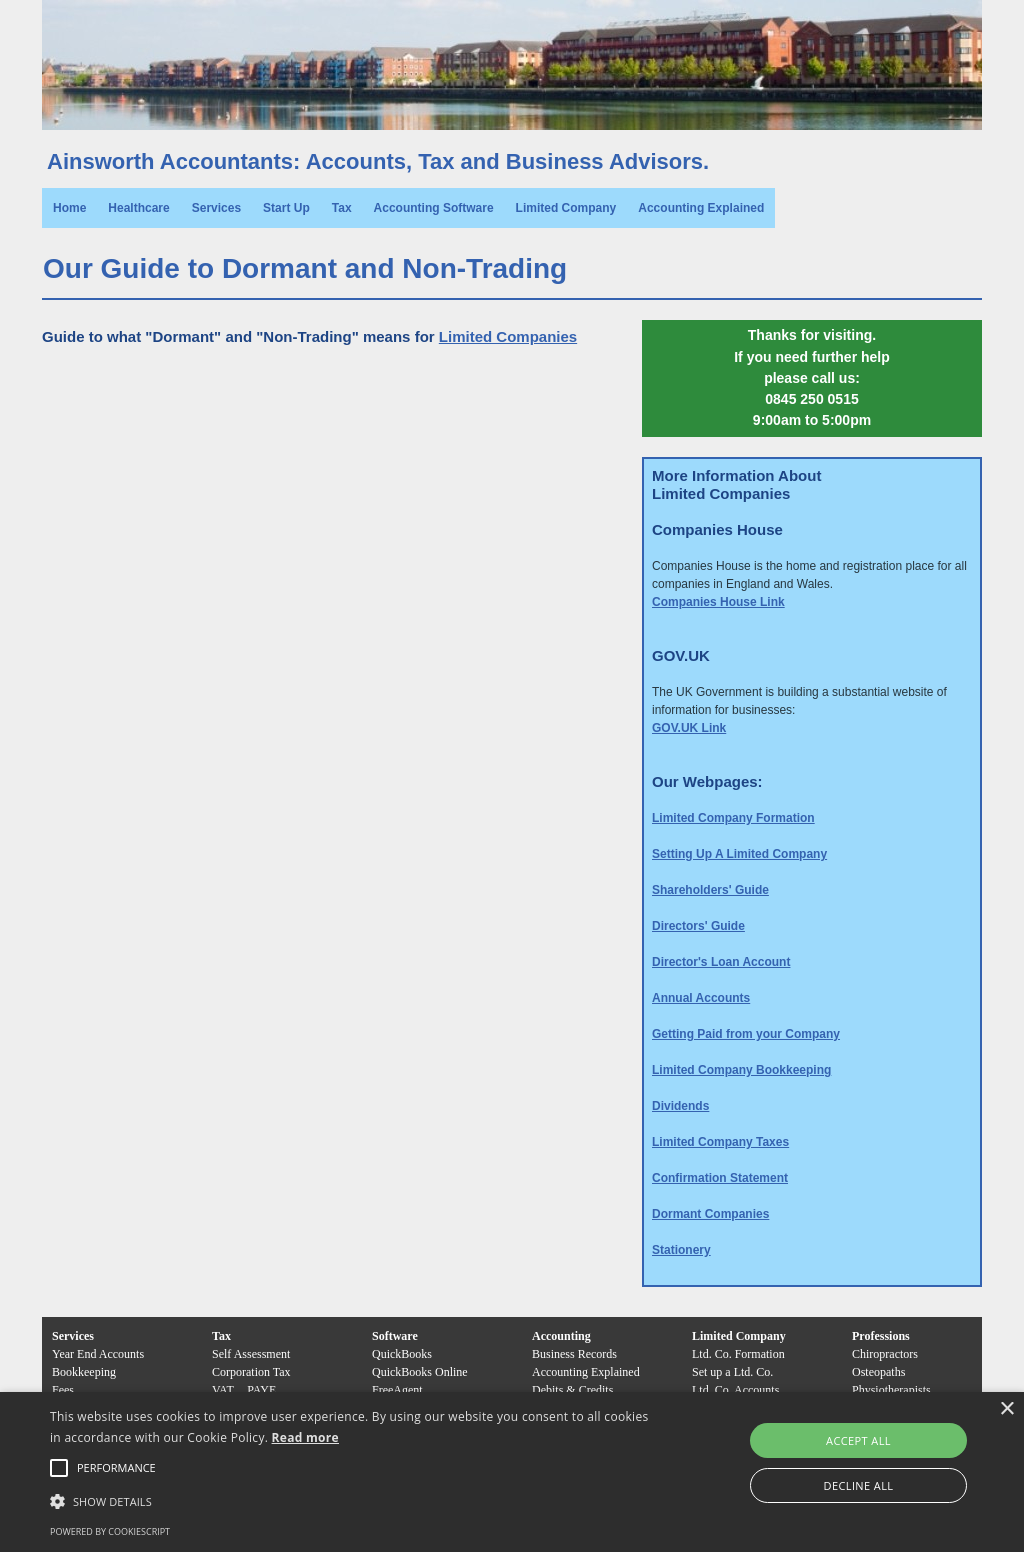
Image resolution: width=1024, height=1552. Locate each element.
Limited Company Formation (733, 818)
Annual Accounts (701, 998)
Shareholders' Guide (710, 890)
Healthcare (138, 208)
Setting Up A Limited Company (739, 854)
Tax (342, 208)
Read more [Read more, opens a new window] (305, 1437)
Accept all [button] (858, 1440)
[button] (116, 1468)
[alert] (512, 1472)
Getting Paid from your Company (746, 1034)
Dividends (680, 1106)
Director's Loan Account (721, 962)
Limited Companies (508, 336)
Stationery (681, 1250)
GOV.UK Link (689, 728)
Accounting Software (434, 208)
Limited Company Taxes (720, 1142)
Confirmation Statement (720, 1178)
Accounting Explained (701, 208)
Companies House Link (718, 602)
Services (216, 208)
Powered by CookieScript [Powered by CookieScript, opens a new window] (110, 1531)
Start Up (286, 208)
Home (69, 208)
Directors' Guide (698, 926)
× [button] (1006, 1409)
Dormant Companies (710, 1214)
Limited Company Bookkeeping (741, 1070)
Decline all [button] (859, 1485)
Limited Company (566, 208)
